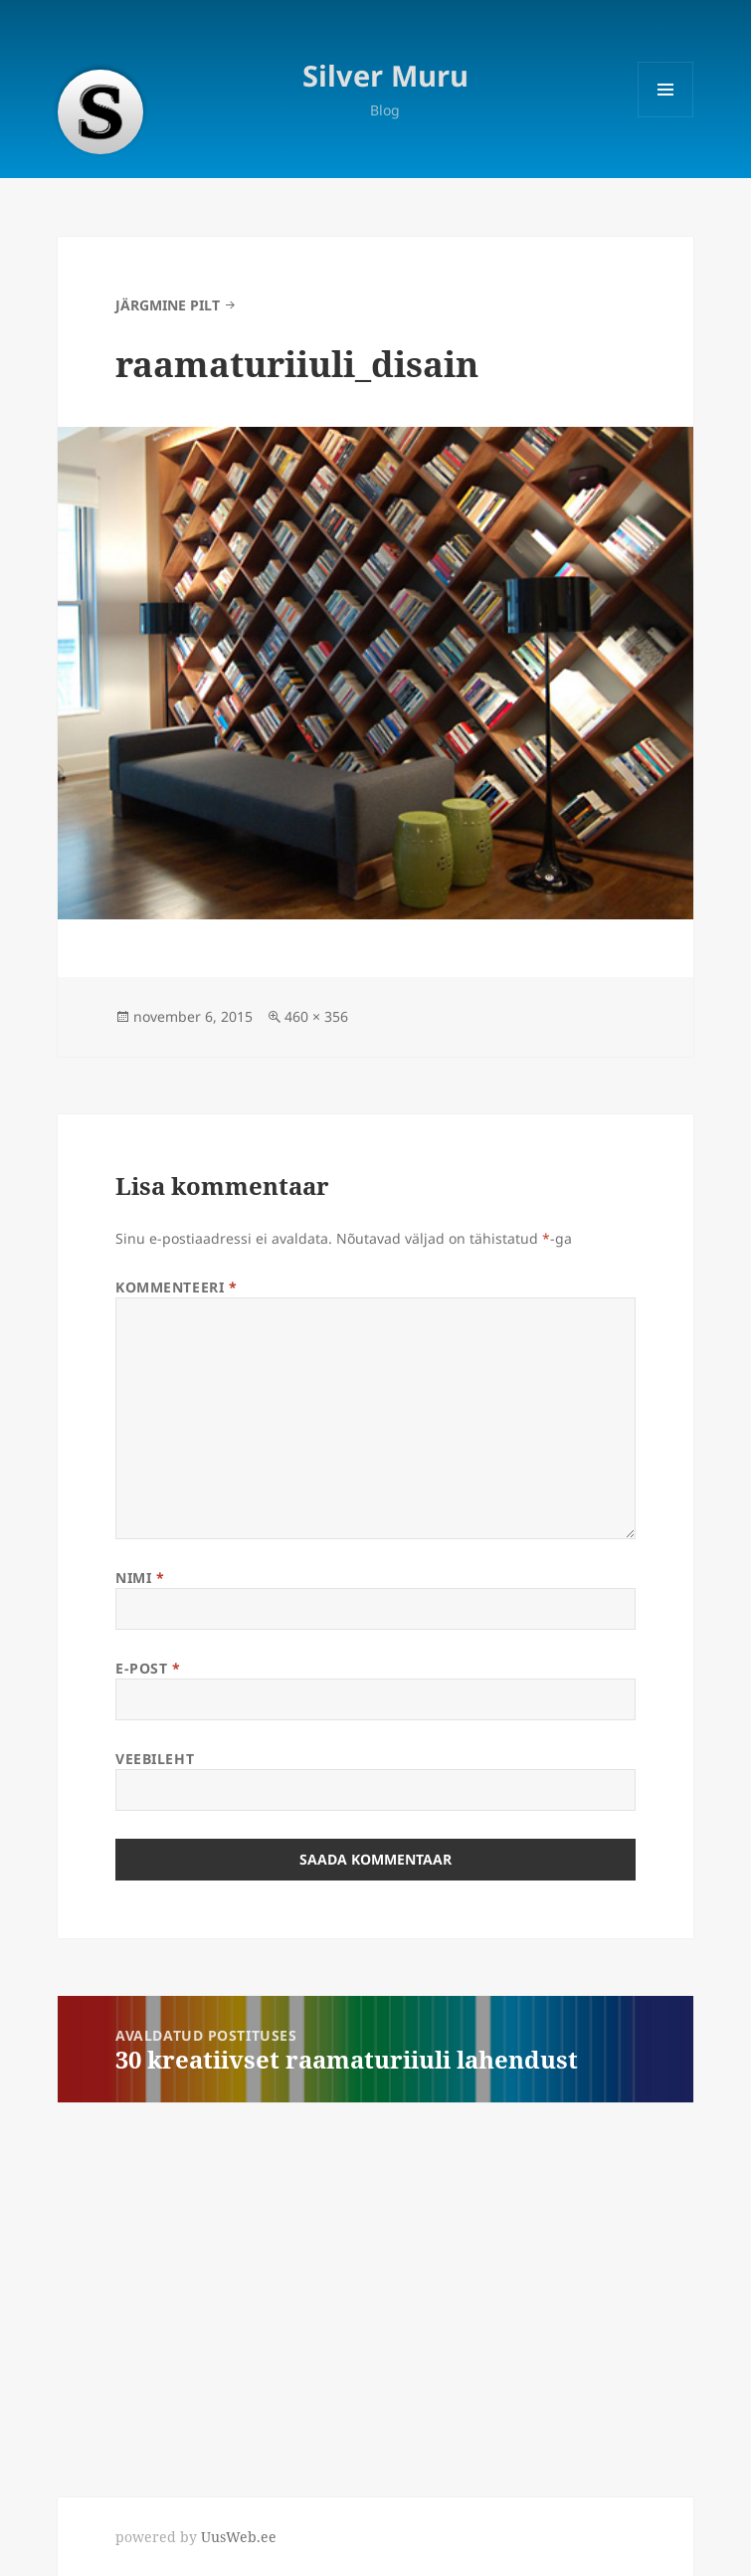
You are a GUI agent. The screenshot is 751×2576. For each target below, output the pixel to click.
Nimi (139, 1577)
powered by (196, 2536)
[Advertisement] (149, 2284)
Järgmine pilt (167, 305)
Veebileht (154, 1758)
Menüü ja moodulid (666, 116)
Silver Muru (385, 75)
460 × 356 (316, 1016)
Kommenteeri (176, 1287)
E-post (147, 1668)
